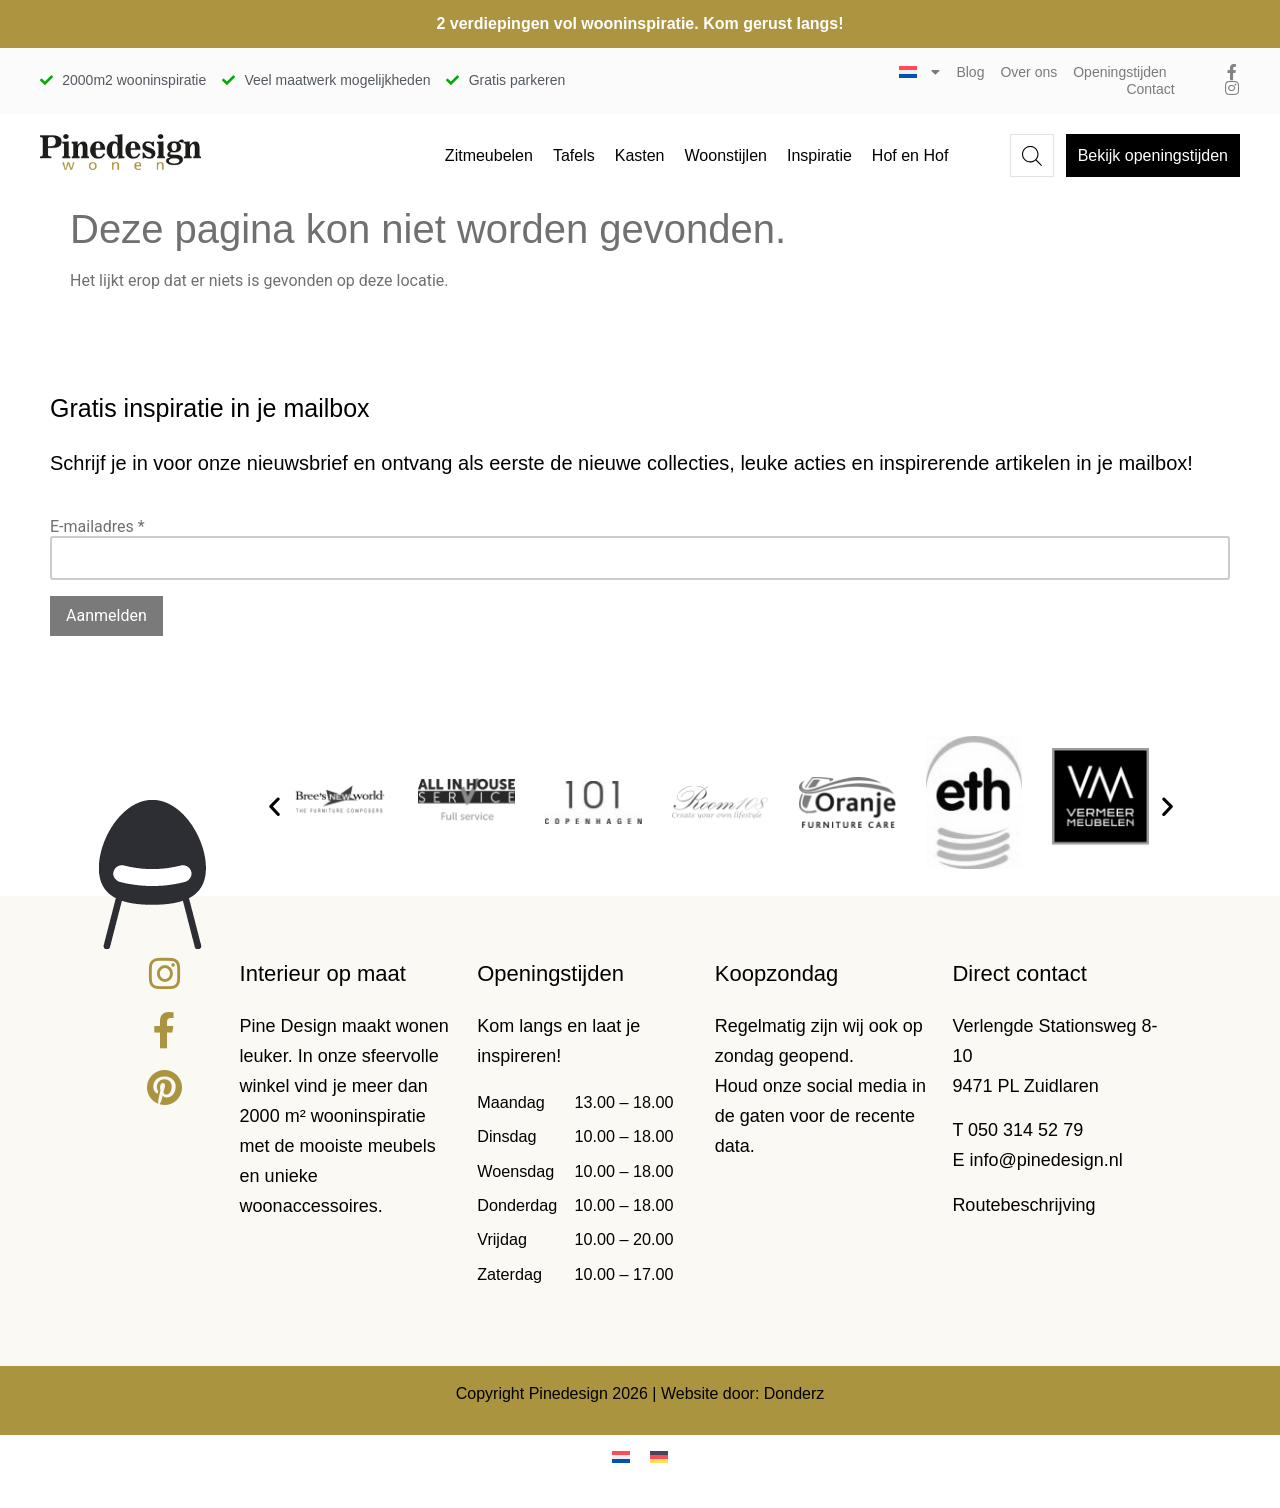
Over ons (1028, 72)
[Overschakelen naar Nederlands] (621, 1456)
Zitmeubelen (489, 155)
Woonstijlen (726, 155)
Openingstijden (1119, 72)
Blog (970, 72)
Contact (1150, 89)
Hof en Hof (910, 155)
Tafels (574, 155)
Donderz (794, 1393)
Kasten (640, 155)
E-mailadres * (97, 526)
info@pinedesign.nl (1045, 1160)
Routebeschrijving (1023, 1205)
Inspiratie (819, 155)
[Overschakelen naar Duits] (659, 1456)
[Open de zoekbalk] (1032, 156)
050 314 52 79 (1025, 1130)
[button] (274, 805)
